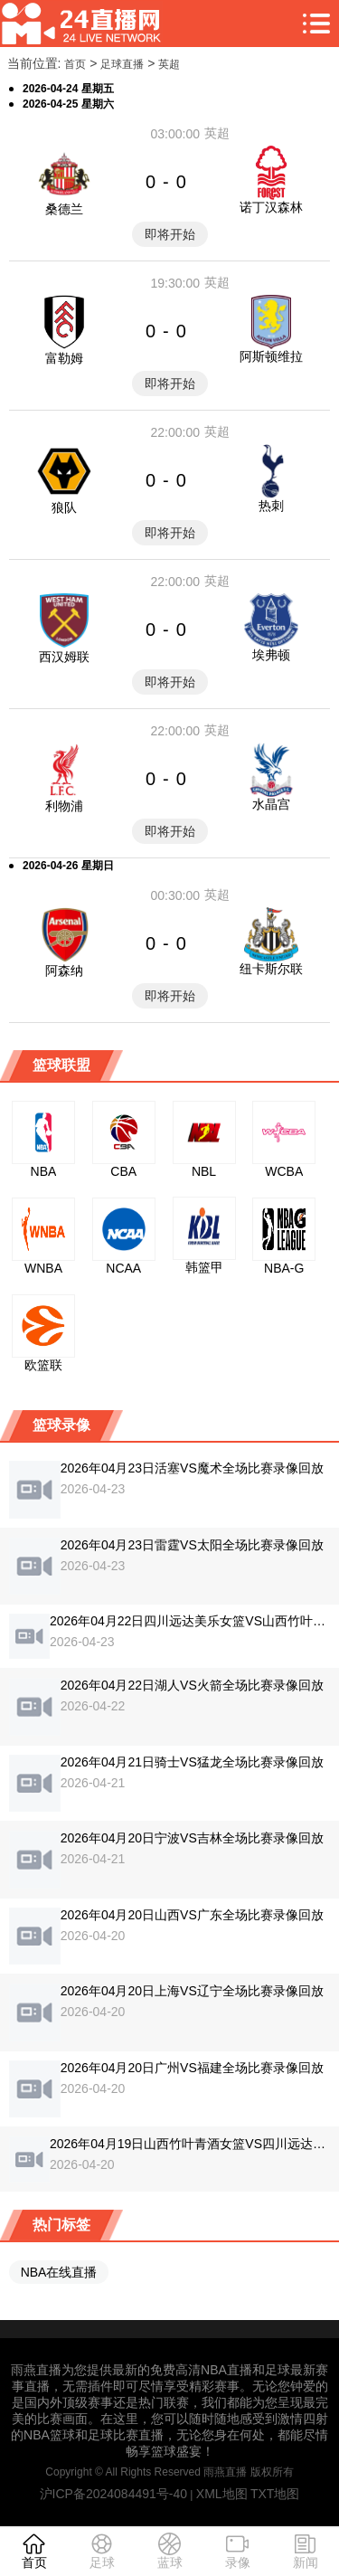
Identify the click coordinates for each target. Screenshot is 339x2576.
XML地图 (222, 2493)
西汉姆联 (64, 656)
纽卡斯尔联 (271, 968)
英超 (169, 64)
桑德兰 (64, 209)
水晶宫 (271, 804)
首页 (75, 64)
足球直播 (122, 64)
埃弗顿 (271, 655)
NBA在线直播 (59, 2272)
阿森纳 (64, 970)
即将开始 (170, 234)
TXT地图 (274, 2493)
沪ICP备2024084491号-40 (113, 2493)
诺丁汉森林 (271, 207)
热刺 (271, 505)
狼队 (64, 507)
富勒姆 (64, 358)
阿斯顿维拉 (271, 356)
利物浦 (64, 806)
